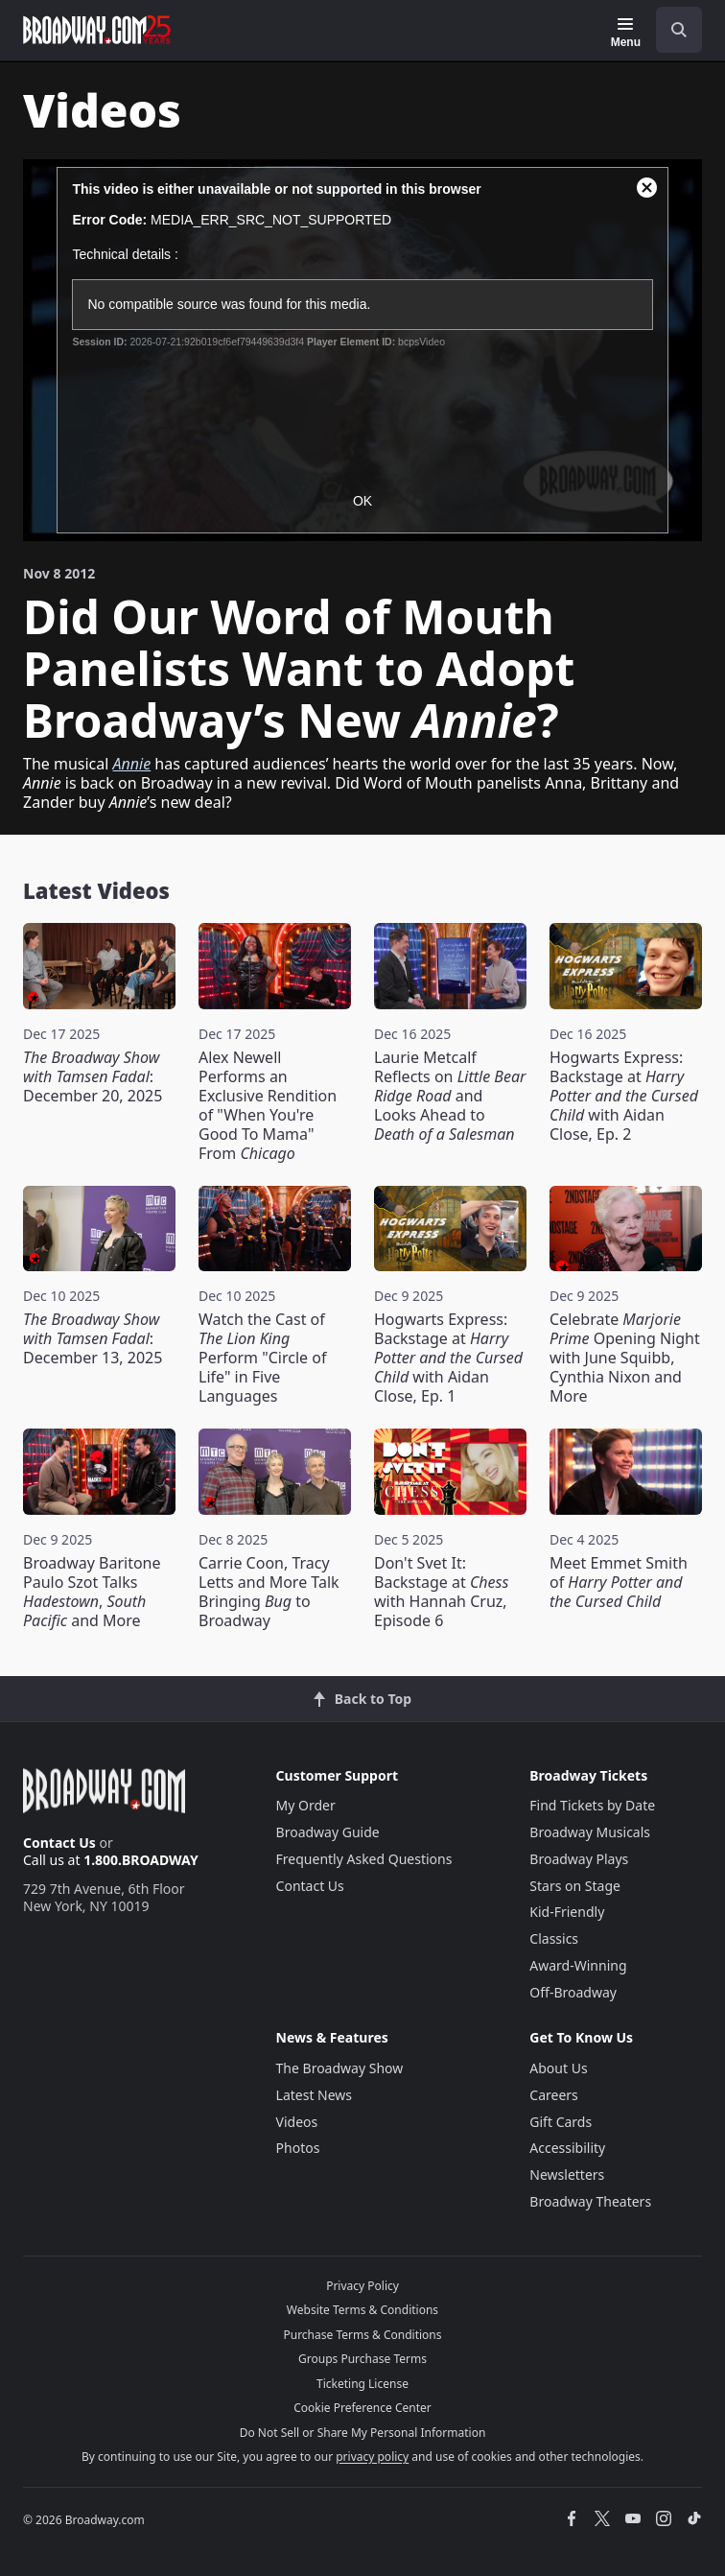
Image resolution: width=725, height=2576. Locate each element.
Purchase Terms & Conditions (362, 2335)
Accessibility (567, 2148)
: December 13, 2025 (92, 1338)
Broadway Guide (328, 1832)
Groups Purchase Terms (362, 2359)
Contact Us (59, 1842)
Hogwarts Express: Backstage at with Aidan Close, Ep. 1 (448, 1357)
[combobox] (671, 30)
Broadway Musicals (589, 1832)
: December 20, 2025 (92, 1076)
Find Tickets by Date (592, 1805)
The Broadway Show (340, 2068)
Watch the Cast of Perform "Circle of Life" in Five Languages (262, 1357)
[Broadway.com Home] (97, 29)
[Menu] (626, 32)
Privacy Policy (362, 2286)
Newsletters (566, 2174)
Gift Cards (560, 2122)
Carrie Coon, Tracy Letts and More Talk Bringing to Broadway (269, 1591)
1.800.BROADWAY (141, 1860)
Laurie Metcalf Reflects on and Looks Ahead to (450, 1096)
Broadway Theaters (590, 2201)
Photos (298, 2148)
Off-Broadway (573, 1992)
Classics (553, 1938)
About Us (558, 2068)
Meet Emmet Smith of (619, 1582)
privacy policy (372, 2456)
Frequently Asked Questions (364, 1859)
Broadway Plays (578, 1859)
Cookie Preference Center (362, 2407)
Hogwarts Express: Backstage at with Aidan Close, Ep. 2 (624, 1096)
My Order (306, 1805)
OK (362, 500)
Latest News (314, 2095)
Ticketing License (362, 2383)
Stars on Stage (574, 1886)
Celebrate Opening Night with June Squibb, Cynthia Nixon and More (625, 1357)
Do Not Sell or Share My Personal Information (363, 2432)
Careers (553, 2095)
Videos (297, 2122)
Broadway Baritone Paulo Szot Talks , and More (92, 1591)
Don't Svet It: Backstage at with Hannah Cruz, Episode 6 (441, 1591)
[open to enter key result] (679, 30)
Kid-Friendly (566, 1911)
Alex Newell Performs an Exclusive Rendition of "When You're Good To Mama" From (268, 1105)
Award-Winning (577, 1965)
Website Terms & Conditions (362, 2310)
